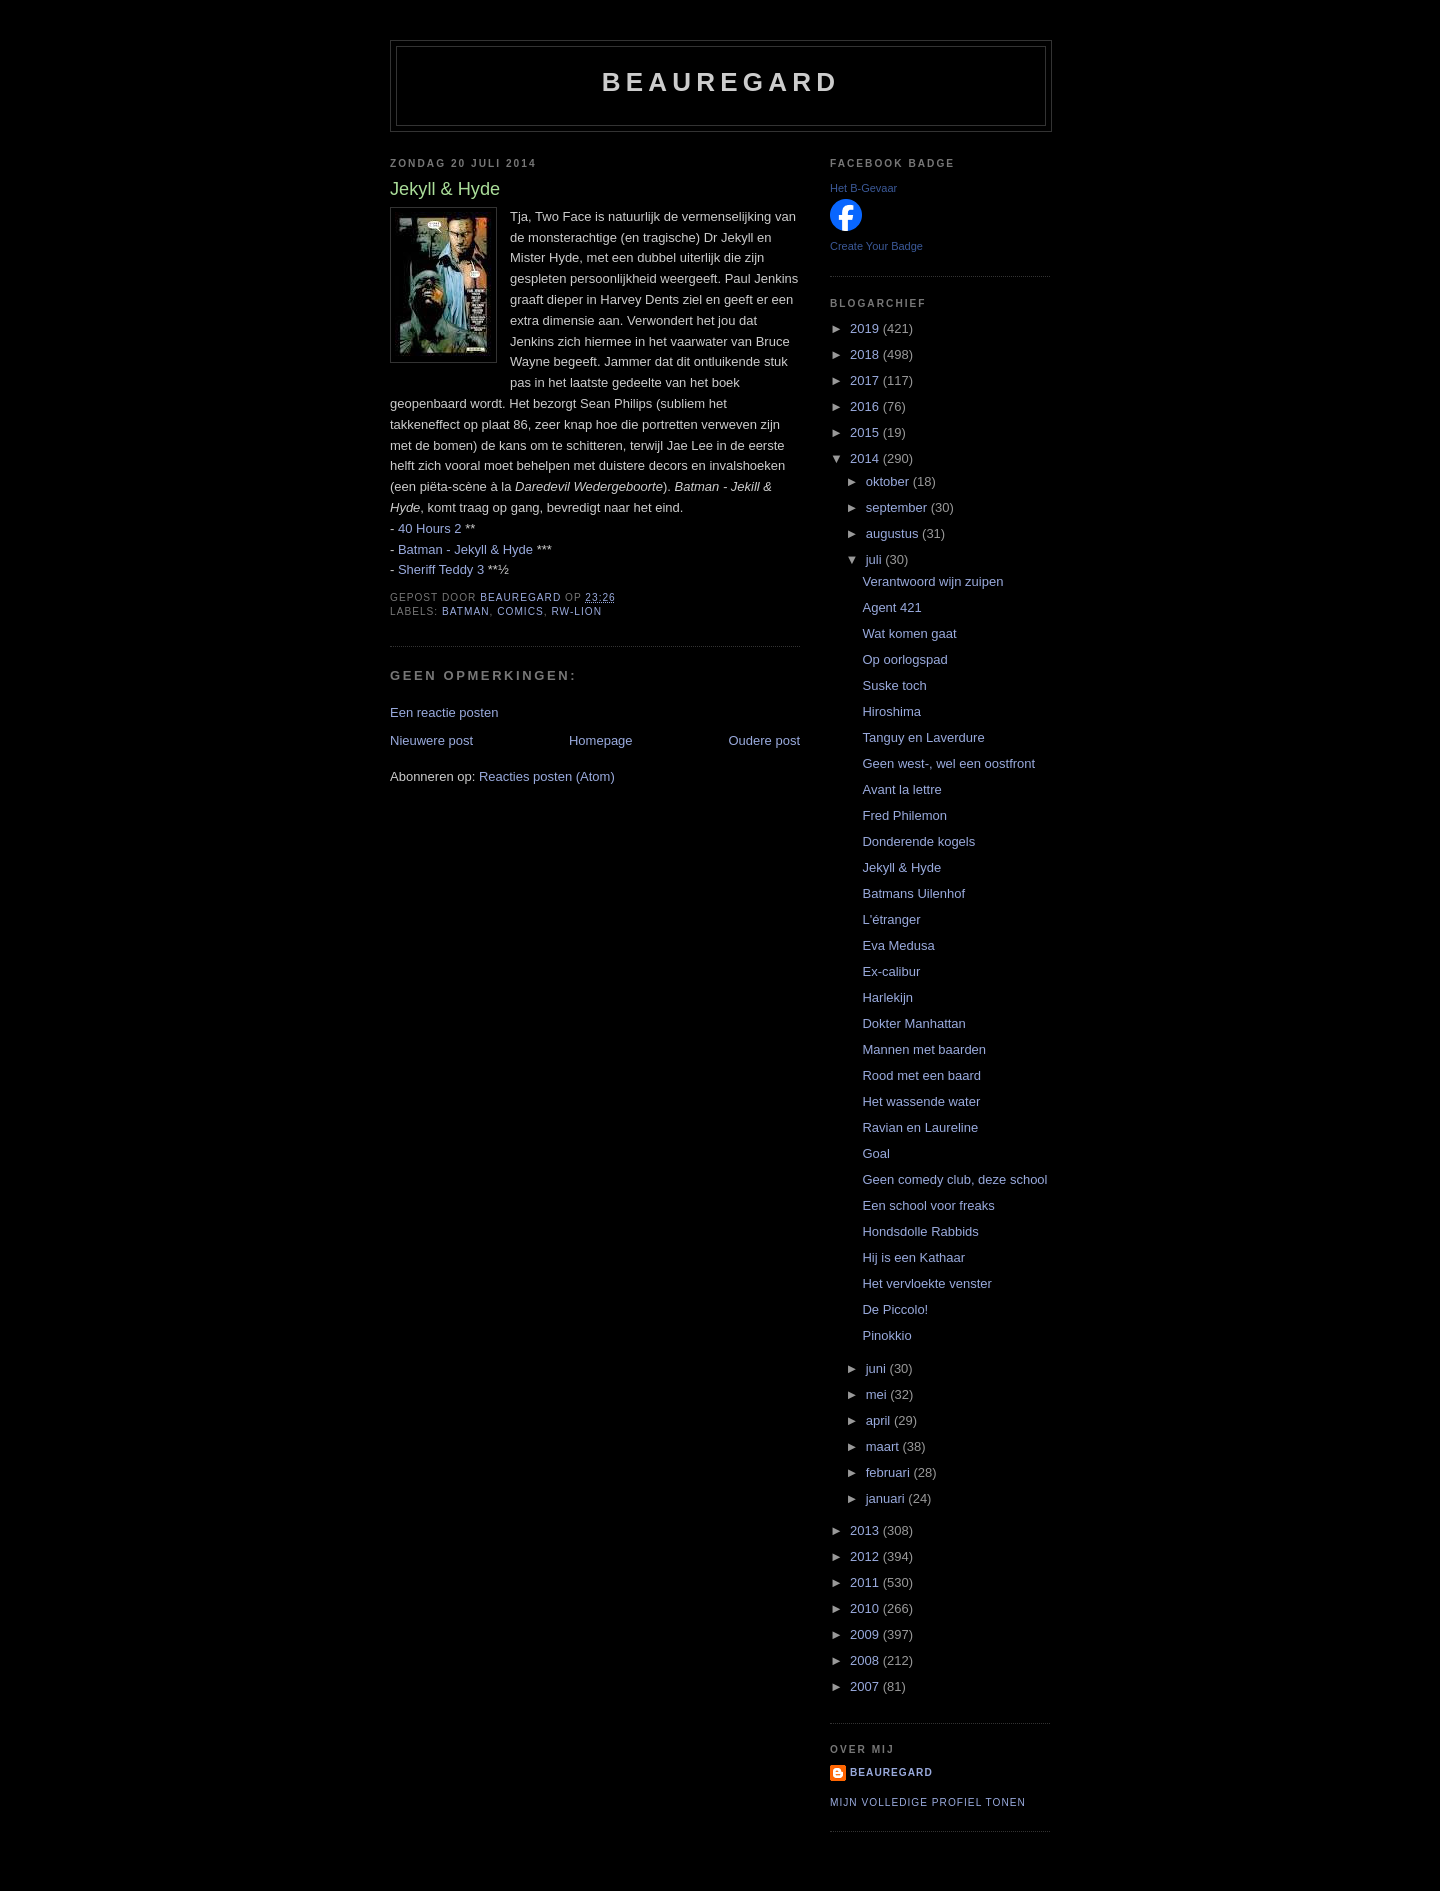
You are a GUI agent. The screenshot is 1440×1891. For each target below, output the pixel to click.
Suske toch (894, 685)
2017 (866, 380)
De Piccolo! (895, 1309)
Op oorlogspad (904, 659)
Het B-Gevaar (863, 188)
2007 (866, 1686)
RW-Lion (576, 611)
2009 (866, 1634)
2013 (866, 1530)
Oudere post (764, 740)
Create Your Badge (876, 246)
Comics (520, 611)
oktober (889, 481)
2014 (866, 458)
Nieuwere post (431, 740)
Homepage (601, 740)
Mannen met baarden (924, 1049)
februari (890, 1472)
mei (878, 1394)
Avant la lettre (901, 789)
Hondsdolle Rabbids (920, 1231)
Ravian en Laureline (920, 1127)
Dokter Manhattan (913, 1023)
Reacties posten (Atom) (547, 776)
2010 (866, 1608)
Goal (875, 1153)
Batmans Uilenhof (913, 893)
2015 (866, 432)
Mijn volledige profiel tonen (928, 1802)
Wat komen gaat (909, 633)
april (880, 1420)
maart (884, 1446)
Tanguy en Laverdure (923, 737)
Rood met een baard (921, 1075)
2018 (866, 354)
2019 (866, 328)
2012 (866, 1556)
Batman (466, 611)
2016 (866, 406)
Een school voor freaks (928, 1205)
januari (887, 1498)
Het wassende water (921, 1101)
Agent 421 (891, 607)
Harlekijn (887, 997)
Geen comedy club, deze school (954, 1179)
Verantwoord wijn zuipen (932, 581)
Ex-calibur (891, 971)
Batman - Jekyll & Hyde (465, 549)
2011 (866, 1582)
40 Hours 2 (430, 528)
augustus (894, 533)
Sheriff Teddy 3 (441, 569)
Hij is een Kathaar (913, 1257)
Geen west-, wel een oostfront (948, 763)
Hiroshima (891, 711)
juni (878, 1368)
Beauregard (721, 82)
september (898, 507)
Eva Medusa (898, 945)
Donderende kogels (918, 841)
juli (876, 559)
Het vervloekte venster (926, 1283)
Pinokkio (886, 1335)
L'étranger (891, 919)
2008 (866, 1660)
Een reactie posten (444, 712)
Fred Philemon (904, 815)
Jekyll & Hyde (901, 867)
